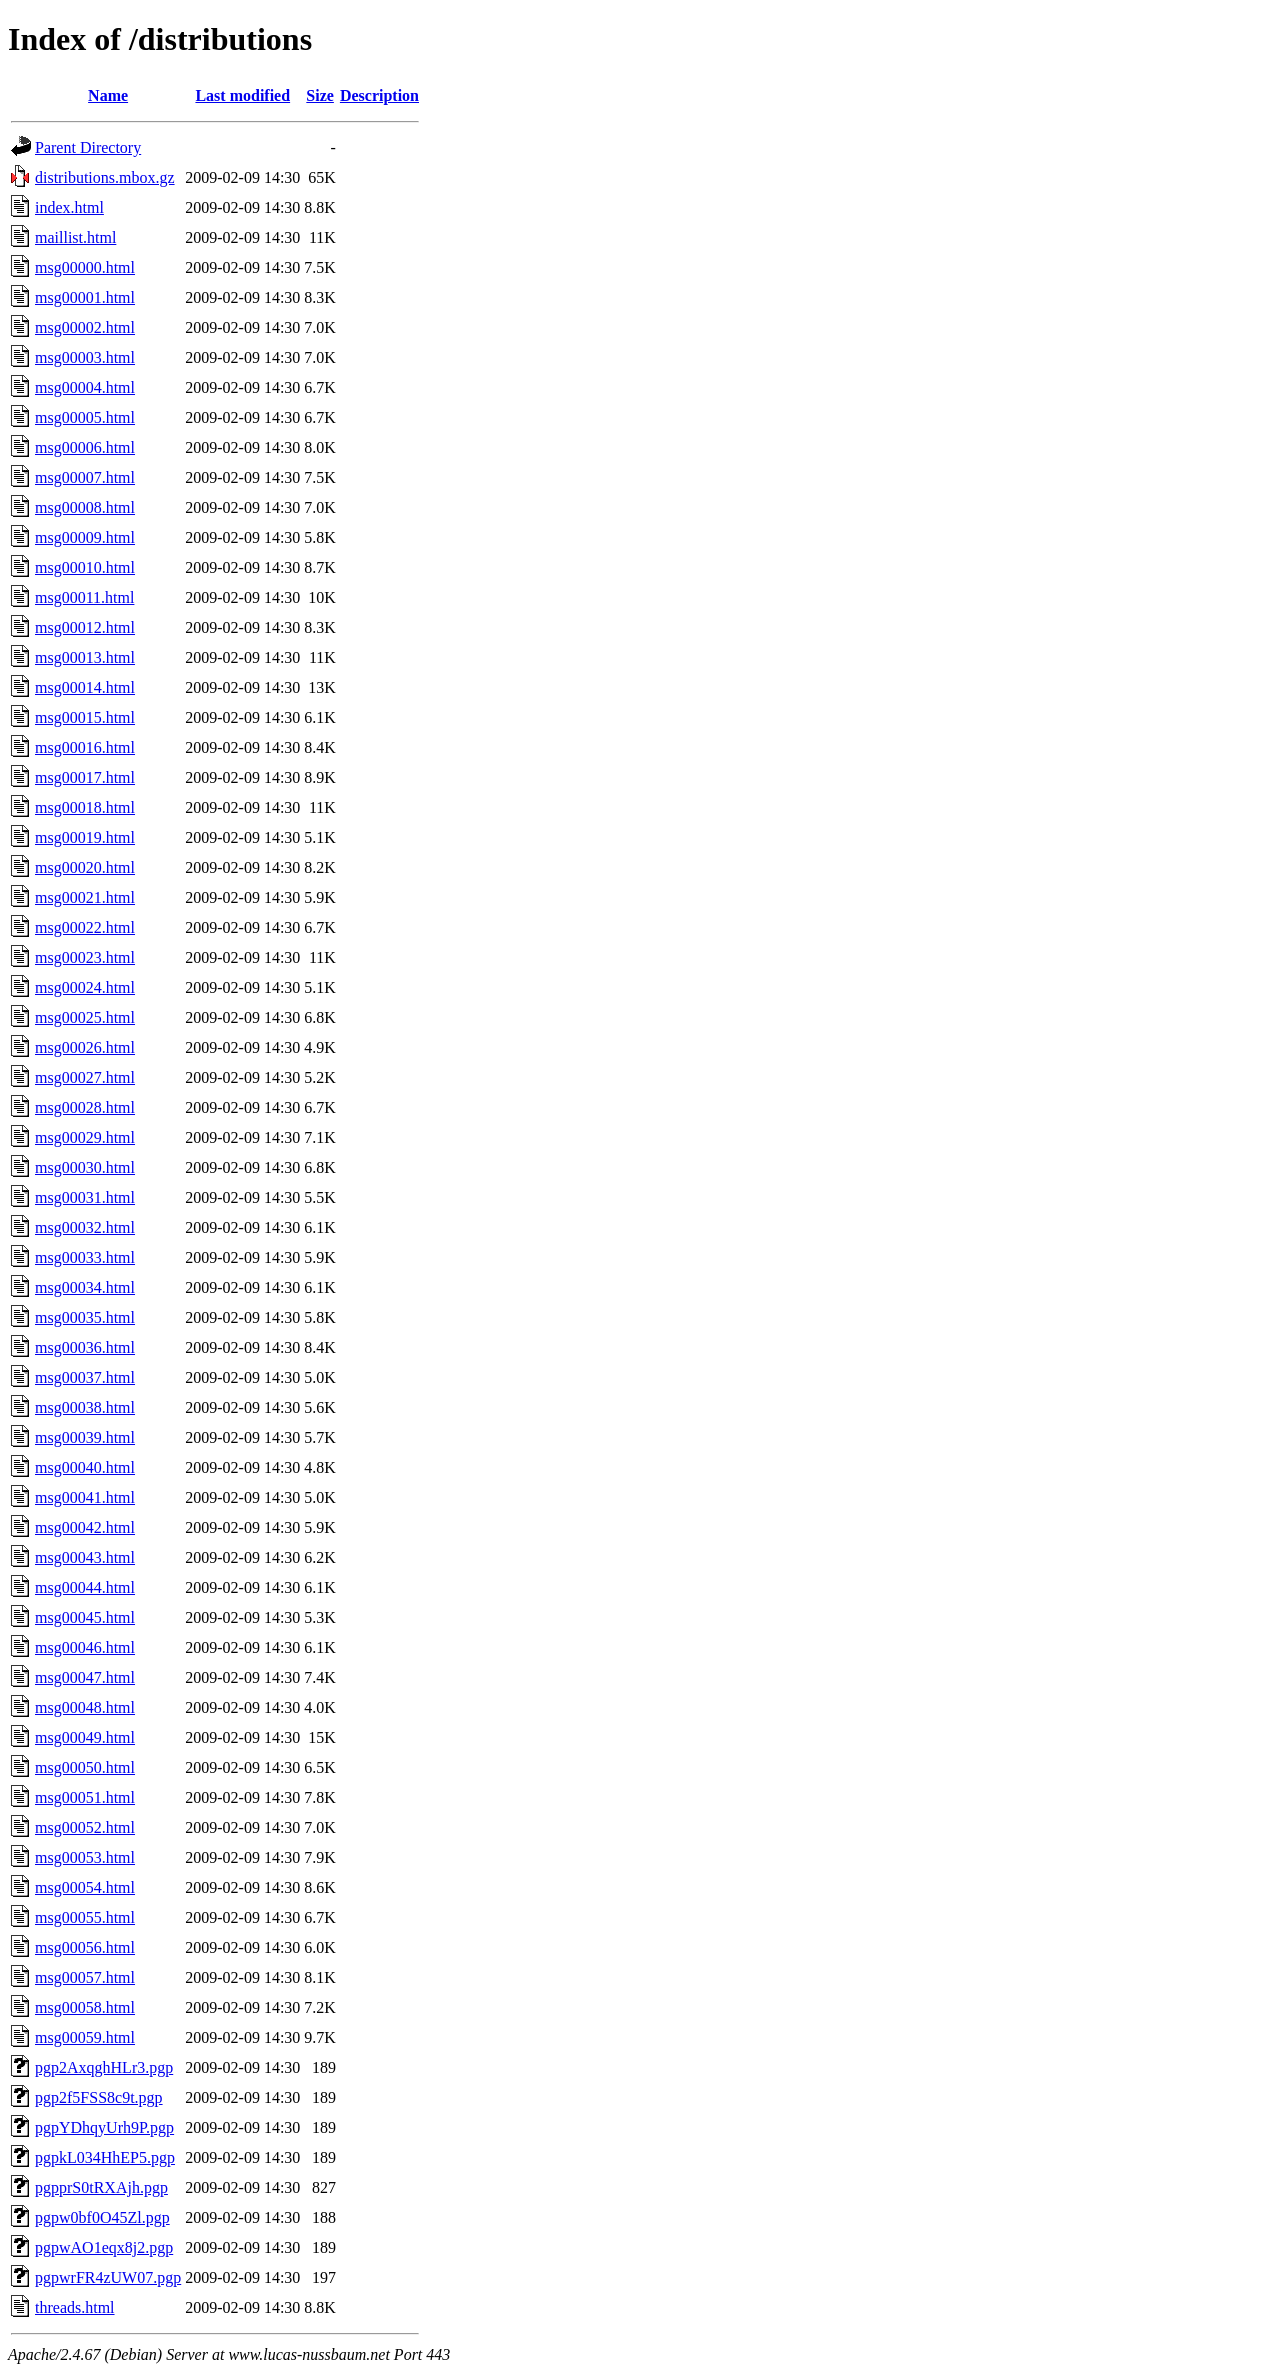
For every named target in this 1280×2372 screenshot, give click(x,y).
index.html (69, 207)
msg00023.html (85, 957)
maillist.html (75, 237)
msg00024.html (85, 987)
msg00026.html (85, 1047)
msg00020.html (85, 867)
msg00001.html (85, 297)
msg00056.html (85, 1947)
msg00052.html (85, 1827)
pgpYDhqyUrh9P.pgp (104, 2127)
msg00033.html (85, 1257)
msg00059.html (85, 2037)
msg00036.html (85, 1347)
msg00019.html (85, 837)
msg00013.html (85, 657)
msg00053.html (85, 1857)
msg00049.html (85, 1737)
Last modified (242, 95)
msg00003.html (85, 357)
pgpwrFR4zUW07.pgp (108, 2277)
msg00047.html (85, 1677)
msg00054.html (85, 1887)
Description (379, 95)
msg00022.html (85, 927)
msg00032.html (85, 1227)
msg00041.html (85, 1497)
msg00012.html (85, 627)
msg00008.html (85, 507)
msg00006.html (85, 447)
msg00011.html (84, 597)
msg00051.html (85, 1797)
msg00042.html (85, 1527)
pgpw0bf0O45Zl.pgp (102, 2217)
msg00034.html (85, 1287)
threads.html (75, 2307)
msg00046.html (85, 1647)
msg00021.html (85, 897)
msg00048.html (85, 1707)
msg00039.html (85, 1437)
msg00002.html (85, 327)
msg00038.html (85, 1407)
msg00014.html (85, 687)
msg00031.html (85, 1197)
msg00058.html (85, 2007)
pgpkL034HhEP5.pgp (105, 2157)
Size (320, 95)
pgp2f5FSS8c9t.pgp (99, 2097)
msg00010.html (85, 567)
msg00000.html (85, 267)
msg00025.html (85, 1017)
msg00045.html (85, 1617)
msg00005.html (85, 417)
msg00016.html (85, 747)
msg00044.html (85, 1587)
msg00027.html (85, 1077)
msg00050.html (85, 1767)
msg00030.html (85, 1167)
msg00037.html (85, 1377)
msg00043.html (85, 1557)
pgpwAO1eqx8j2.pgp (104, 2247)
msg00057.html (85, 1977)
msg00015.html (85, 717)
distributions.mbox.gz (105, 177)
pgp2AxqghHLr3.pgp (104, 2067)
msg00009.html (85, 537)
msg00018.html (85, 807)
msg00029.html (85, 1137)
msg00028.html (85, 1107)
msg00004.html (85, 387)
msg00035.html (85, 1317)
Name (108, 95)
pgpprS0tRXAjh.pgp (101, 2187)
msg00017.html (85, 777)
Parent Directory (88, 147)
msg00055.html (85, 1917)
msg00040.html (85, 1467)
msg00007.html (85, 477)
